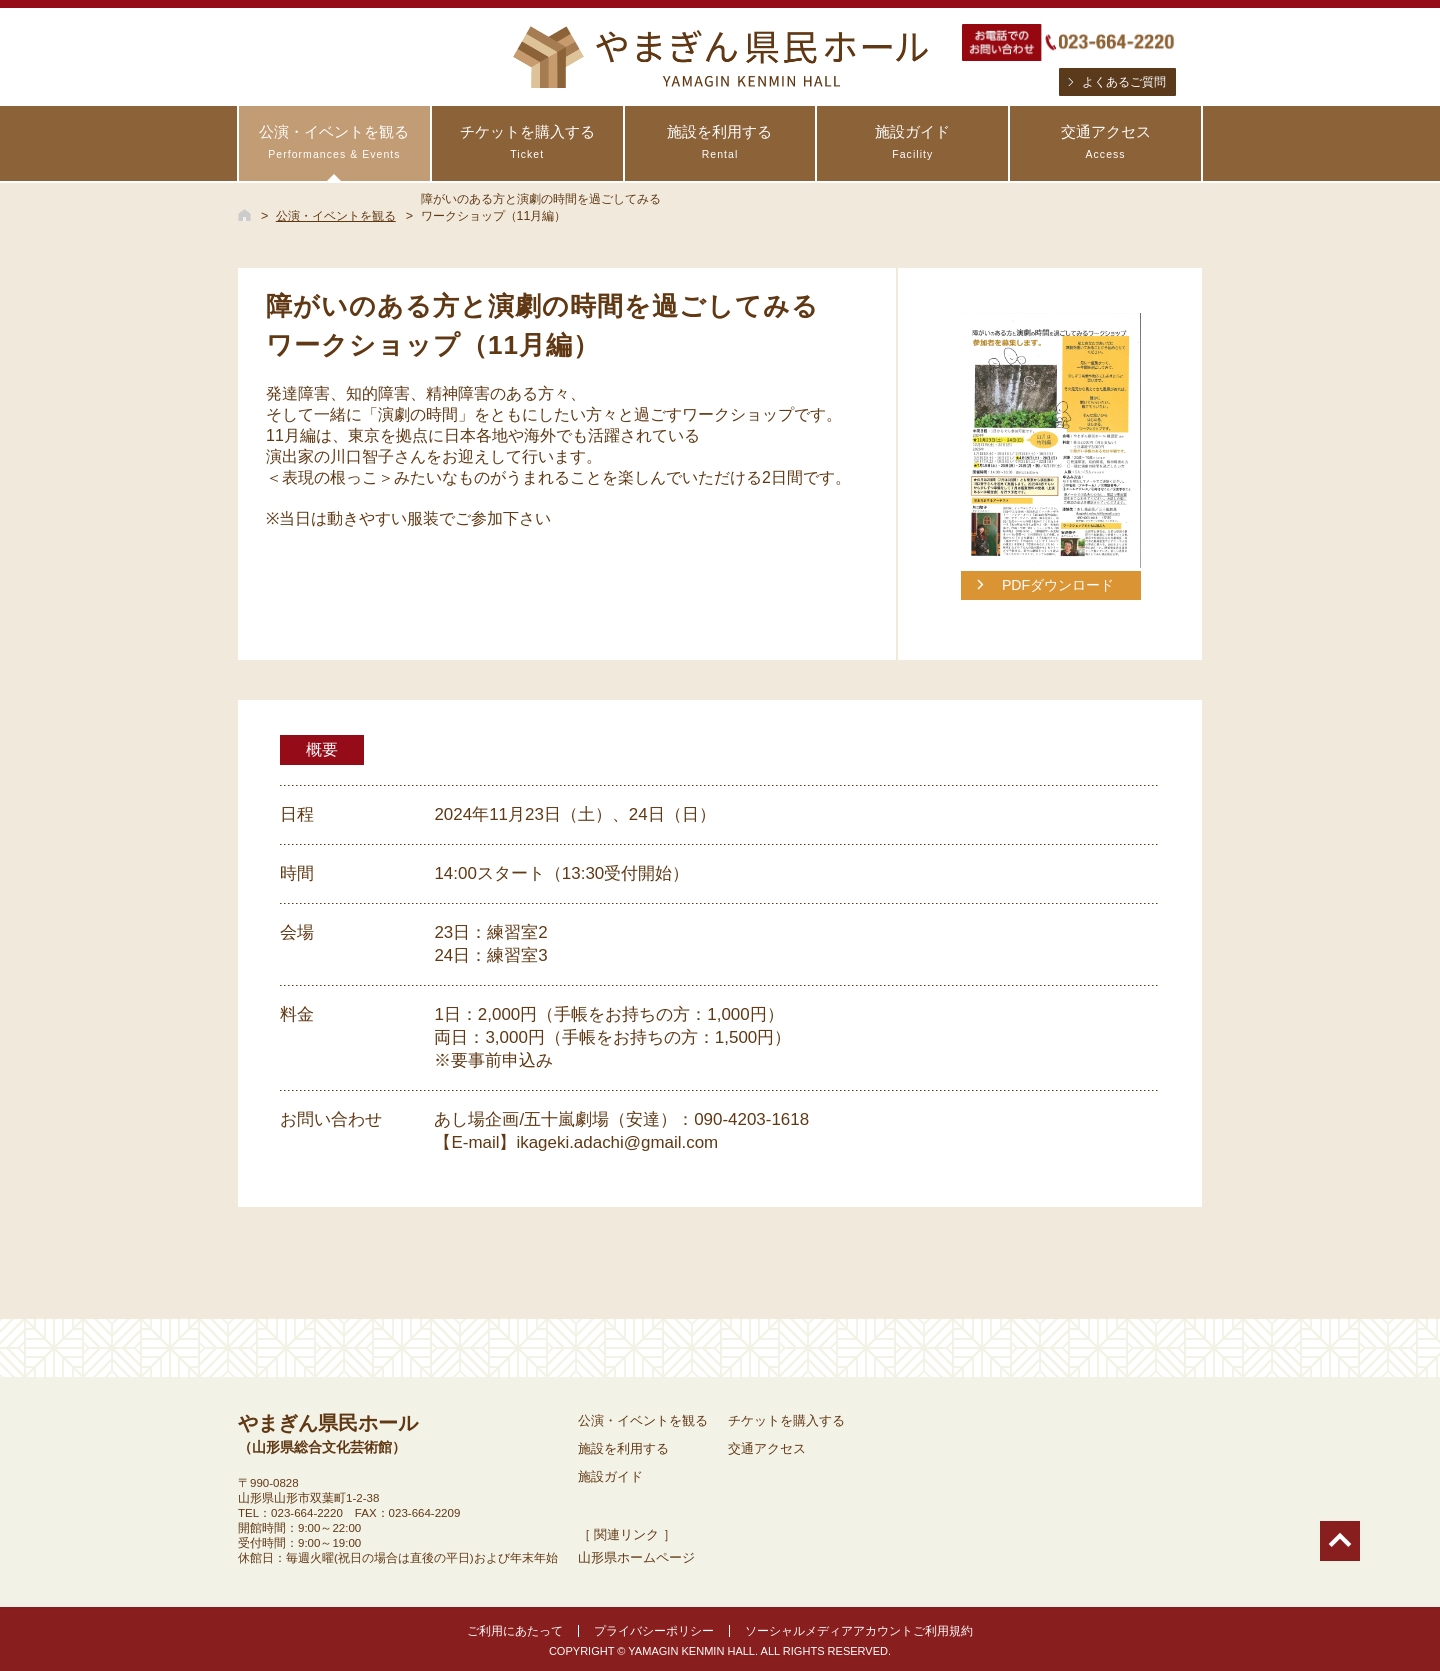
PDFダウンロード (1058, 585)
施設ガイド (912, 142)
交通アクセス (1105, 142)
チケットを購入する (527, 142)
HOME (244, 215)
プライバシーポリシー (654, 1631)
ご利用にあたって (515, 1631)
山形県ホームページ (636, 1557)
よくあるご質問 (1124, 82)
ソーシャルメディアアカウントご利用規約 (859, 1631)
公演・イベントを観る (334, 142)
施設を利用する (720, 142)
